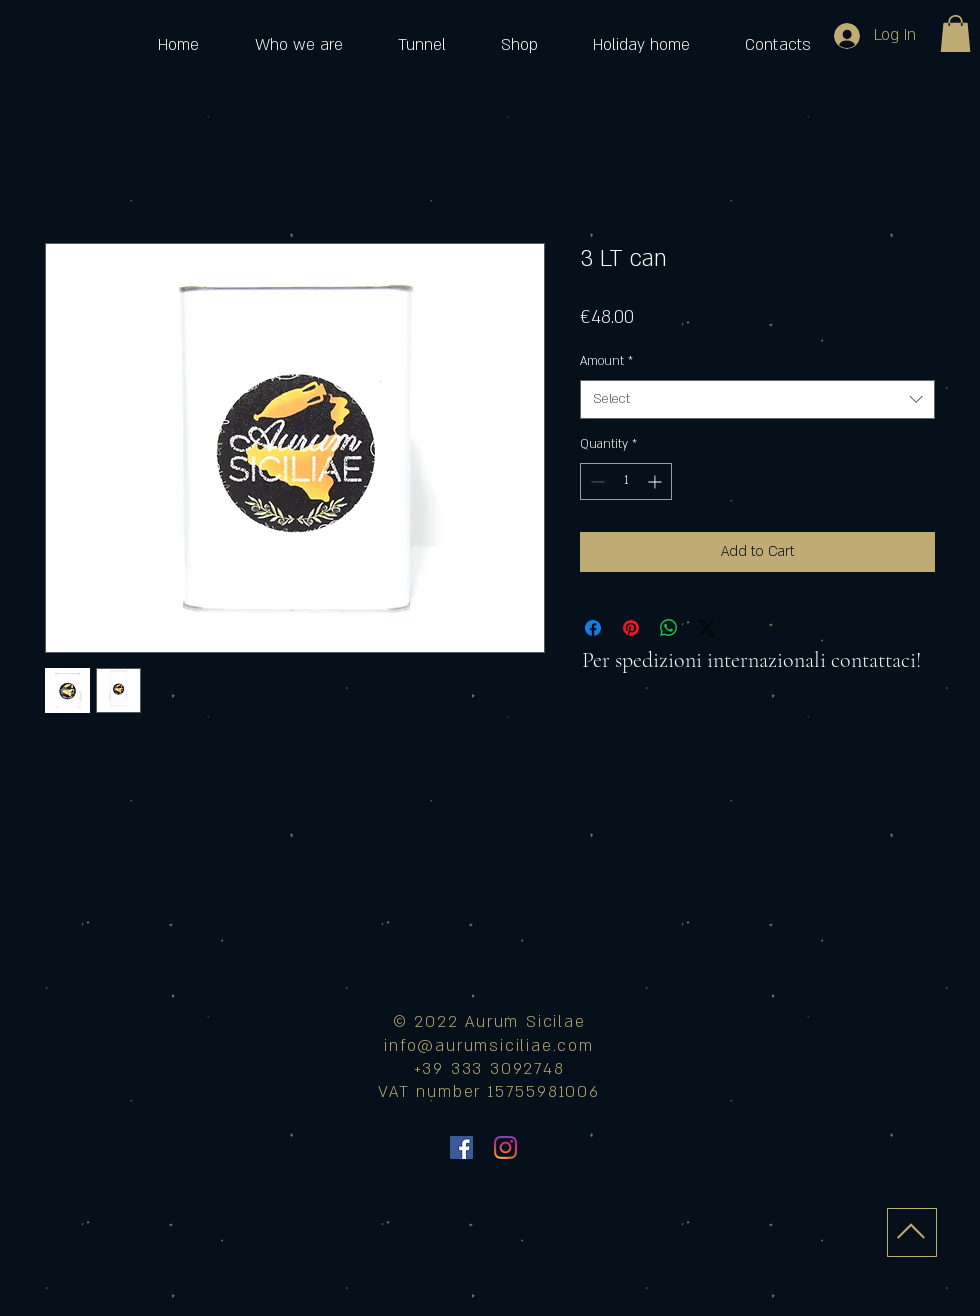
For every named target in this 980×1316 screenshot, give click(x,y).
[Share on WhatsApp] (669, 628)
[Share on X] (707, 628)
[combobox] (757, 399)
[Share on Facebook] (593, 628)
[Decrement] (595, 481)
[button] (955, 33)
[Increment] (656, 481)
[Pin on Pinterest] (631, 628)
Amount (606, 361)
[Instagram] (505, 1147)
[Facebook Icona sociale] (461, 1147)
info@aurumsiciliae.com (489, 1046)
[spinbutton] (626, 481)
